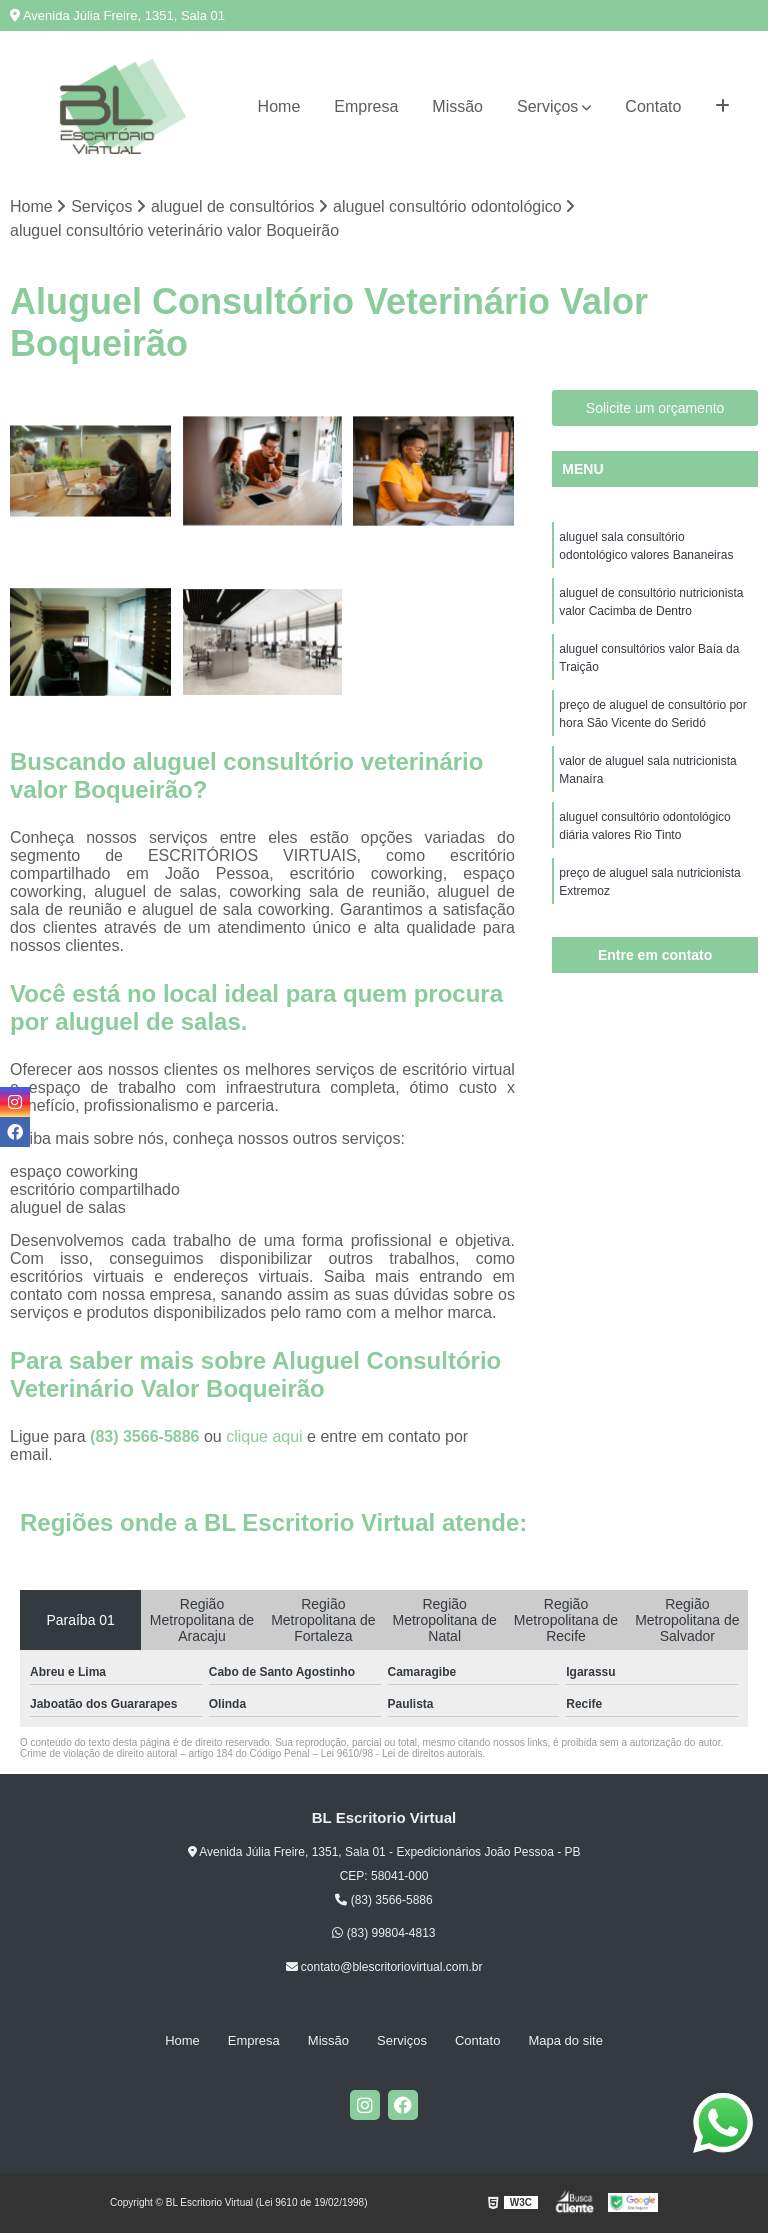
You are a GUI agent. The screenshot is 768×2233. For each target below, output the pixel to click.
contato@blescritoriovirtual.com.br (384, 1967)
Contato (653, 106)
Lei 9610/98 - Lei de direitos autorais (402, 1753)
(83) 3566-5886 (147, 1436)
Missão (457, 106)
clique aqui (264, 1436)
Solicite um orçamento (655, 408)
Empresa (366, 106)
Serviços (547, 106)
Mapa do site (565, 2040)
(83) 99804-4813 (383, 1934)
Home (279, 106)
